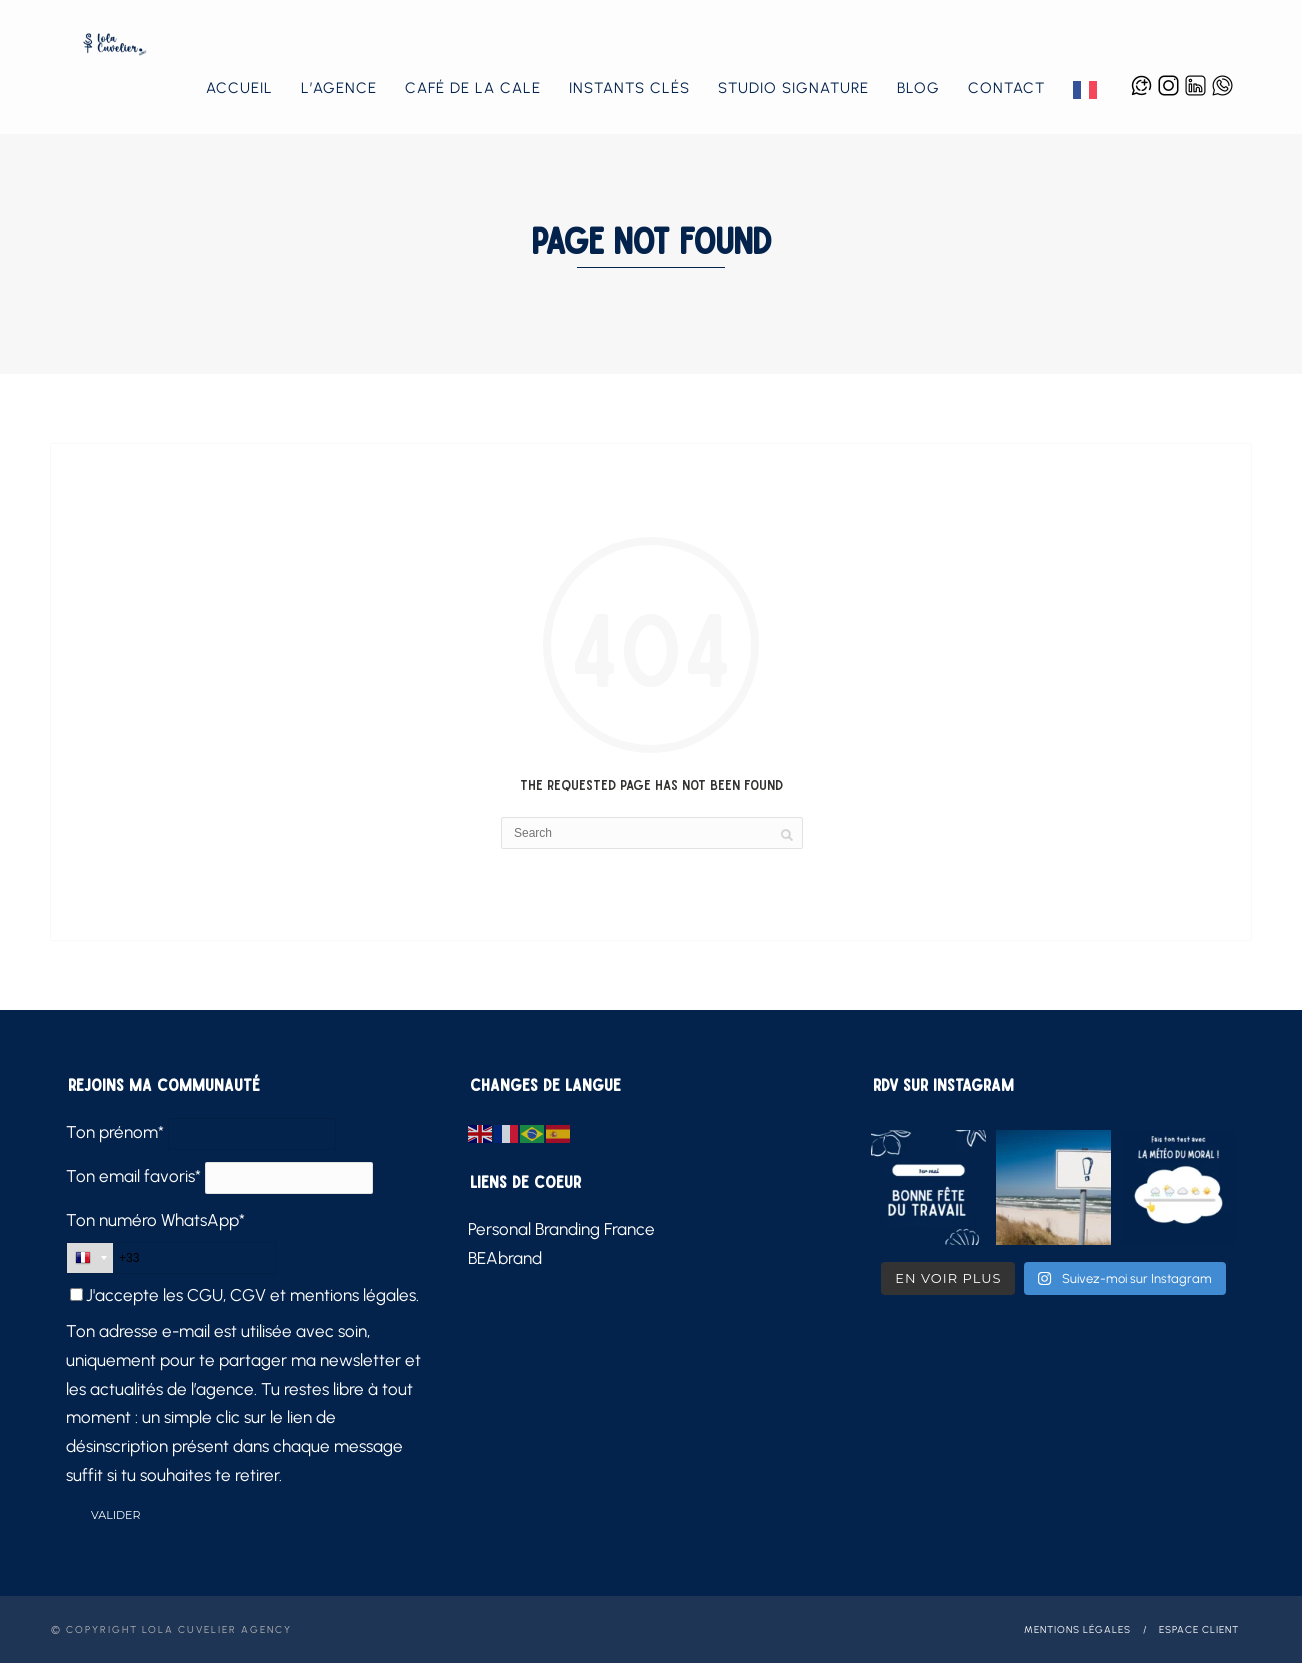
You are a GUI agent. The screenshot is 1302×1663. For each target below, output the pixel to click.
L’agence (339, 88)
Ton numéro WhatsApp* (155, 1220)
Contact (1006, 88)
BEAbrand (505, 1258)
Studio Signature (793, 88)
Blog (918, 88)
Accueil (239, 88)
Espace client (1199, 1629)
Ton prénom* (115, 1132)
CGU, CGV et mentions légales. (303, 1295)
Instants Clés (629, 88)
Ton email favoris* (133, 1176)
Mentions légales (1077, 1629)
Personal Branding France (561, 1229)
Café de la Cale (473, 88)
